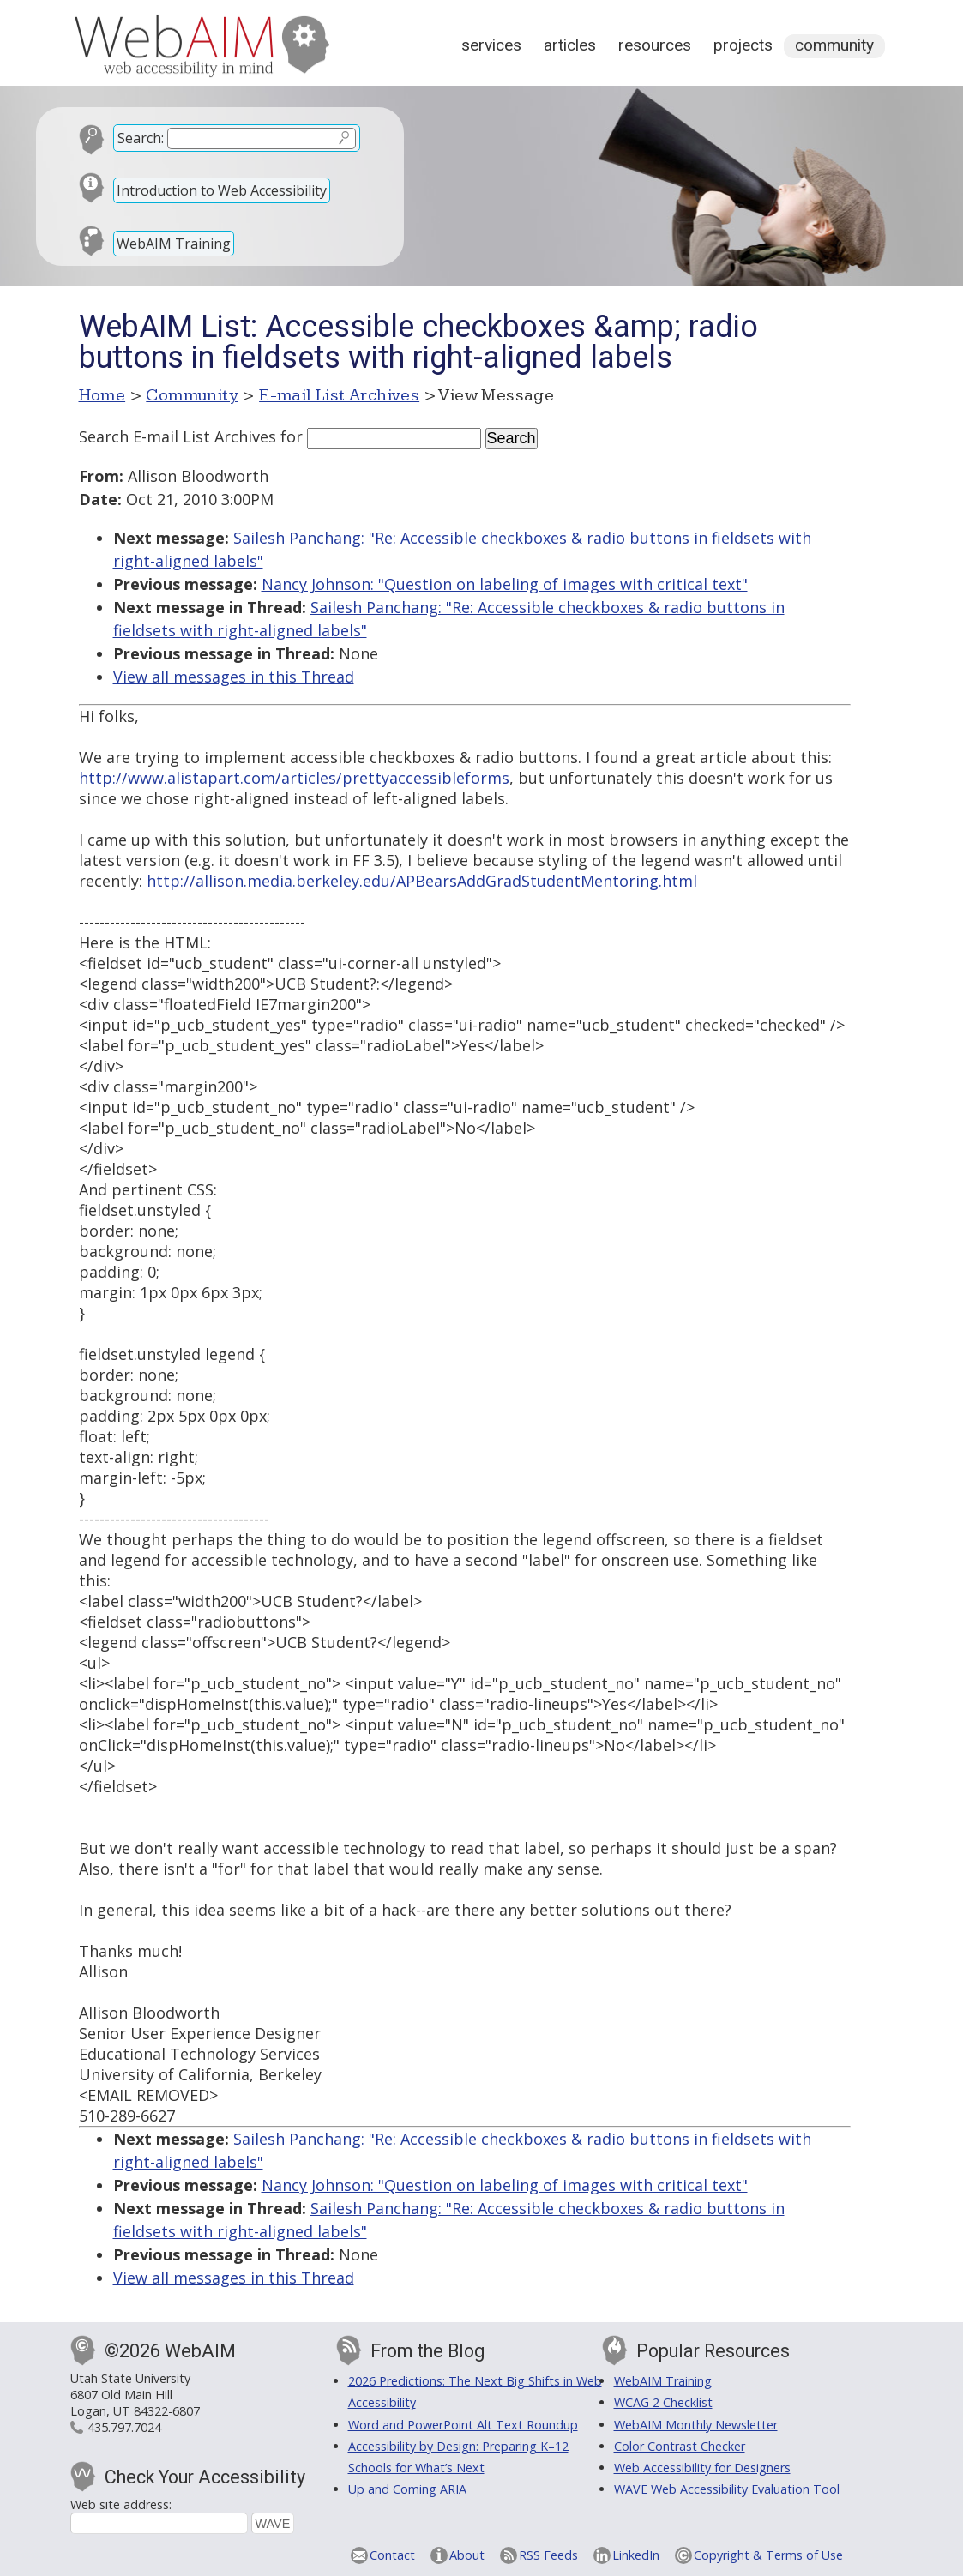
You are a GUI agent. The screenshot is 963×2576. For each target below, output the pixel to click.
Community (834, 45)
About (467, 2555)
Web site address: (121, 2504)
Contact (392, 2555)
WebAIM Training (174, 243)
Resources (654, 45)
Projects (743, 45)
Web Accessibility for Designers (702, 2467)
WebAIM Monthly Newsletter (696, 2425)
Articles (570, 45)
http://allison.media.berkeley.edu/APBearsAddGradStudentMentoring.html (422, 880)
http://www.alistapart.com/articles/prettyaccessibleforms (294, 777)
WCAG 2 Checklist (663, 2402)
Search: (140, 138)
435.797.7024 (124, 2427)
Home (102, 395)
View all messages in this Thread (233, 676)
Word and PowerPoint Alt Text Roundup (463, 2425)
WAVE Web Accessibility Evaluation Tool (727, 2489)
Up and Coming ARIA (409, 2489)
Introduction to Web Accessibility (222, 190)
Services (491, 45)
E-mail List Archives (339, 395)
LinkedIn (635, 2555)
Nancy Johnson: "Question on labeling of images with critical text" (505, 584)
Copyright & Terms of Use (768, 2555)
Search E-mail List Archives (177, 436)
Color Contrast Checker (679, 2446)
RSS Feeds (548, 2555)
